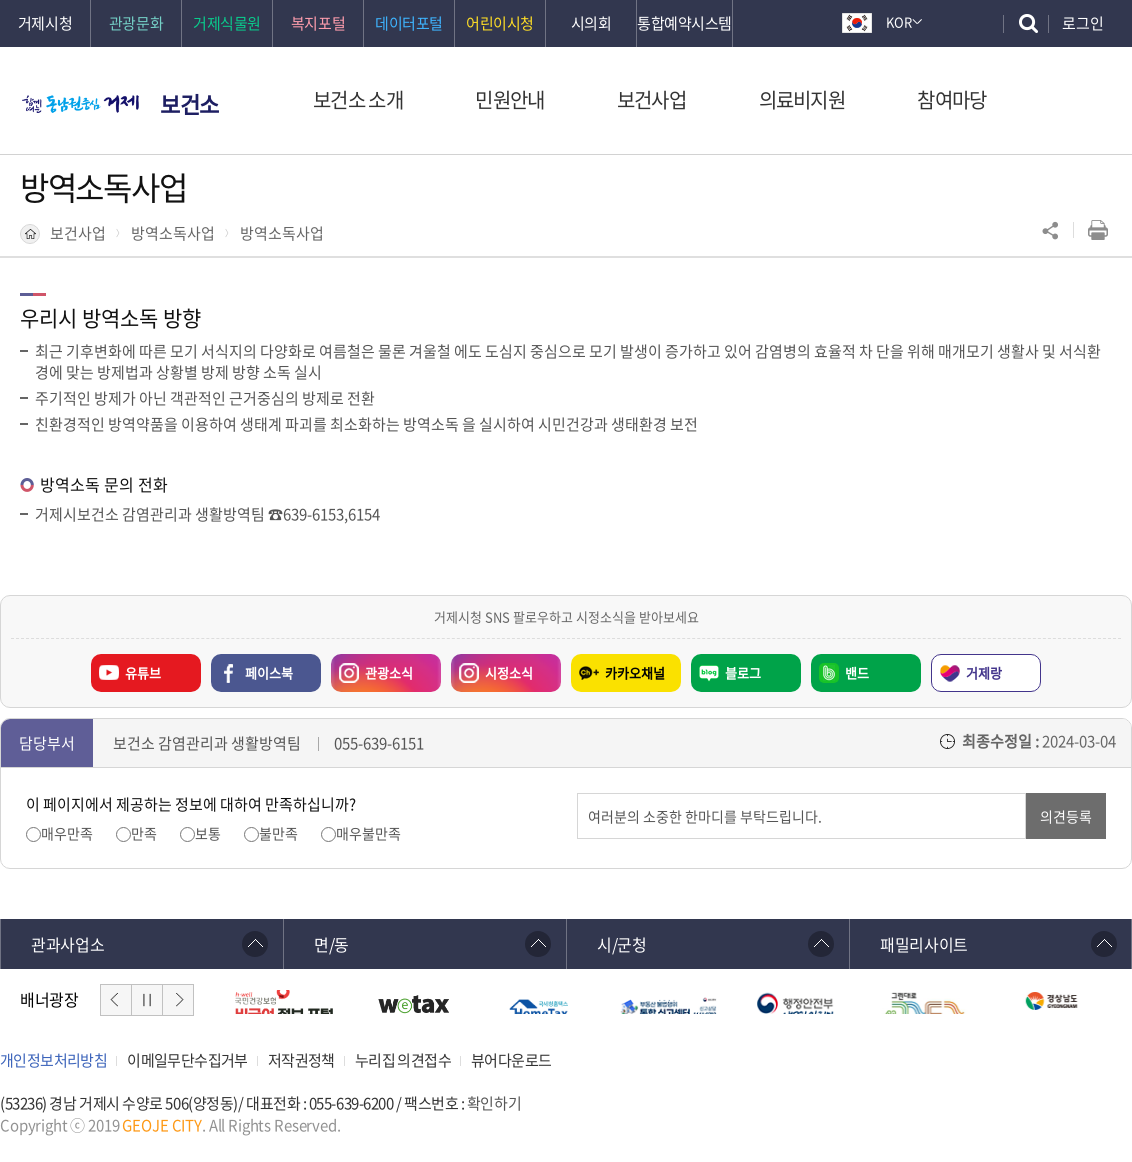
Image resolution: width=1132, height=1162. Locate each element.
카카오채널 (635, 672)
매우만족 (67, 833)
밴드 (857, 672)
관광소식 (372, 668)
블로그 (743, 672)
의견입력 (577, 793)
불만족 (278, 833)
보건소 (189, 103)
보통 (208, 833)
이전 (116, 1000)
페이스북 (269, 672)
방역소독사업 (173, 233)
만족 (144, 833)
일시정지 (147, 1000)
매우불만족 (368, 833)
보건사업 (78, 233)
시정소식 (492, 668)
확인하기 (494, 1103)
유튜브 (143, 672)
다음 (178, 1000)
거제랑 (984, 672)
